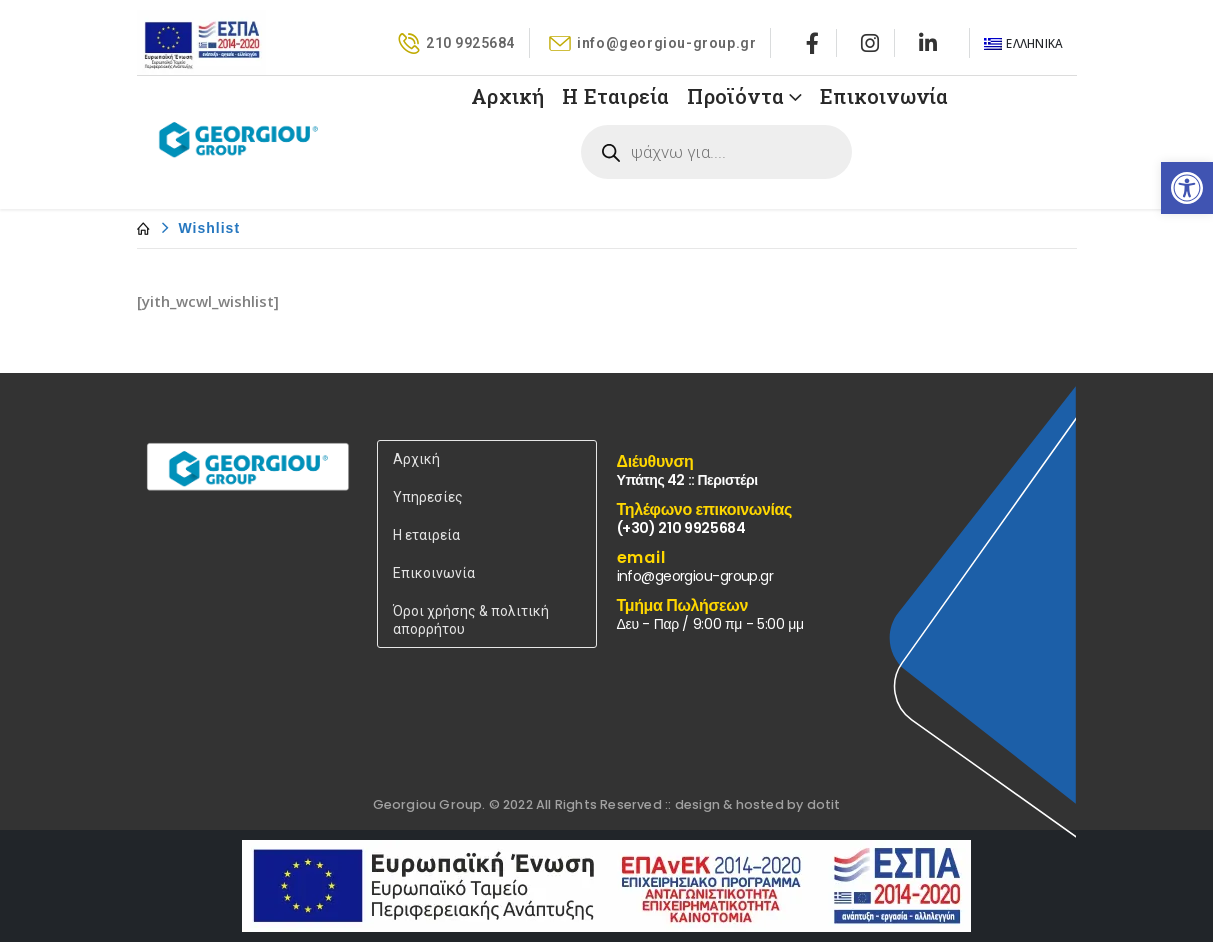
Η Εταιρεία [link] (615, 96)
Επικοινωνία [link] (884, 96)
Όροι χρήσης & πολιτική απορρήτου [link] (471, 620)
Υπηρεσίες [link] (428, 497)
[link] (1187, 188)
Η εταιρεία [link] (426, 535)
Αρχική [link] (507, 96)
